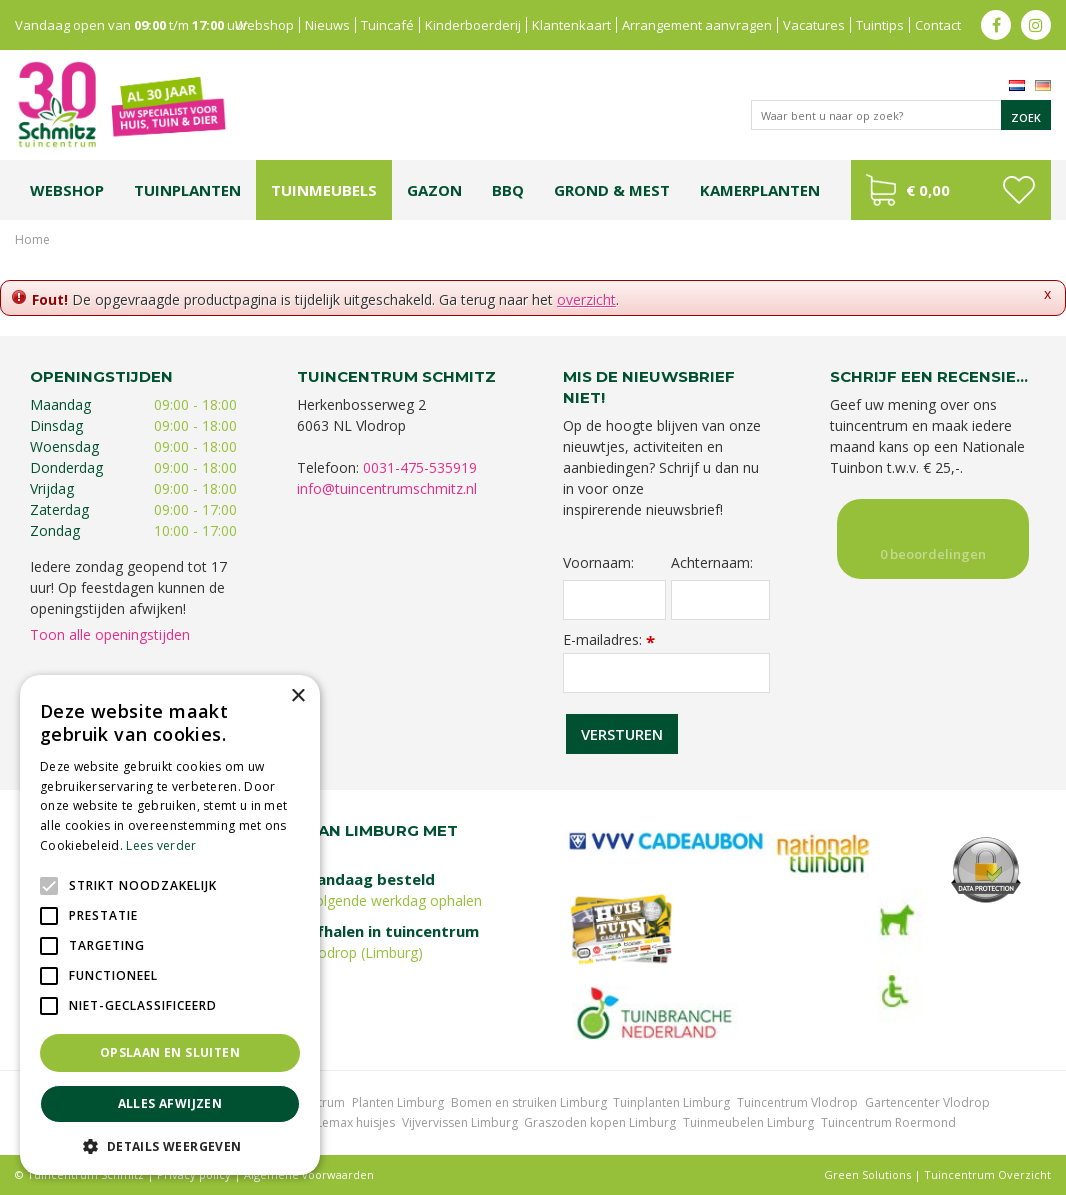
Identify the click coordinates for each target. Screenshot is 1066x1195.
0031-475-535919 (420, 467)
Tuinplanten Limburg (671, 1102)
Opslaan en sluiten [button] (170, 1052)
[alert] (170, 925)
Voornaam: (598, 563)
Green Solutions (867, 1174)
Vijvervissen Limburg (460, 1122)
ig (1036, 25)
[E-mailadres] (666, 673)
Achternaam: (712, 563)
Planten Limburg (398, 1102)
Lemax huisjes (355, 1122)
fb (996, 25)
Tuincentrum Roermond (888, 1122)
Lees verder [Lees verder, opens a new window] (161, 845)
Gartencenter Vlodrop (927, 1102)
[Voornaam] (614, 600)
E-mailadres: (609, 639)
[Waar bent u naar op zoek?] (901, 115)
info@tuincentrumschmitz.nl (387, 488)
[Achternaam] (720, 600)
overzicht (586, 299)
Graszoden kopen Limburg (600, 1122)
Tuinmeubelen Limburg (748, 1122)
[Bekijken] (951, 190)
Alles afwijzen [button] (170, 1103)
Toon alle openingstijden (110, 634)
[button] (170, 1145)
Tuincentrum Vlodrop (797, 1102)
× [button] (297, 696)
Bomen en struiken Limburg (529, 1102)
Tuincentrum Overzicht (987, 1174)
